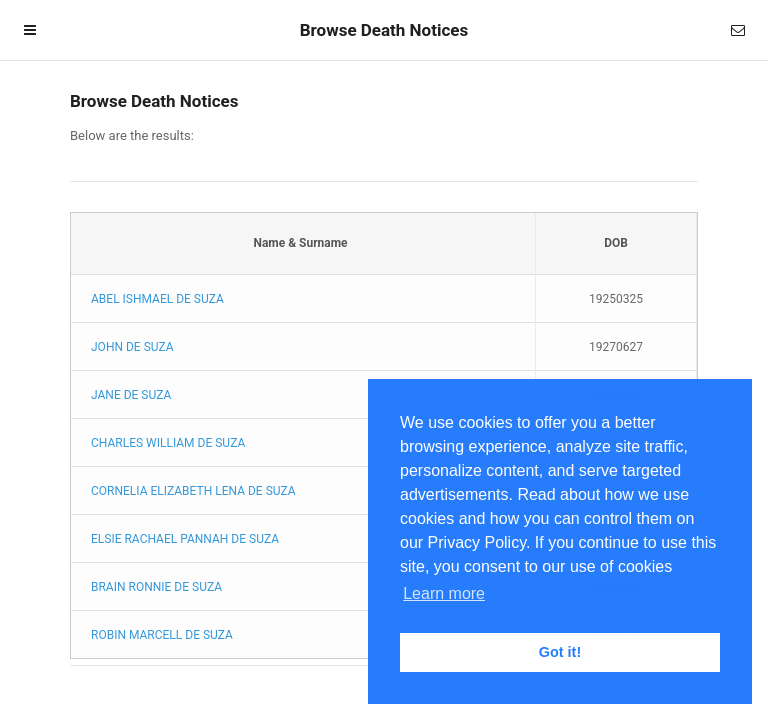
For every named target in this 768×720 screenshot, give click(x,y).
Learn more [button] (444, 593)
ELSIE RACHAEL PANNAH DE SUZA (185, 539)
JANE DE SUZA (131, 395)
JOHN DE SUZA (132, 347)
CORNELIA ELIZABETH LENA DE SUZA (193, 491)
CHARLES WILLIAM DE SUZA (168, 443)
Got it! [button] (560, 652)
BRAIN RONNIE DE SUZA (156, 587)
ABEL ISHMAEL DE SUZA (157, 299)
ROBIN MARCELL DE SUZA (162, 635)
